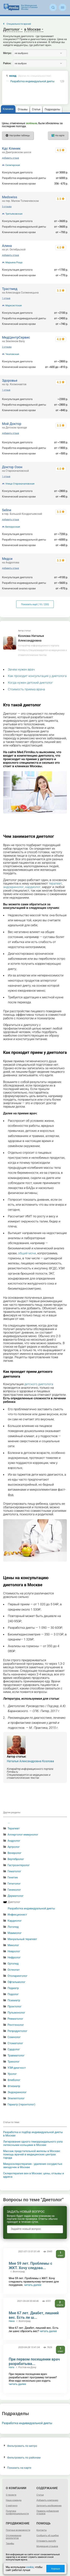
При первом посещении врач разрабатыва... (34, 2361)
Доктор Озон (12, 467)
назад (30, 75)
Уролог (12, 2074)
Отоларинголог (17, 1976)
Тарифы (10, 2543)
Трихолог (13, 2061)
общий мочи (27, 1253)
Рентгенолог (15, 2025)
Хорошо (55, 2568)
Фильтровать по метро (20, 2446)
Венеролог (14, 1853)
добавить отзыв (10, 158)
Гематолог (14, 1871)
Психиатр (13, 2000)
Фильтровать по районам (22, 2457)
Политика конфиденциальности (17, 2512)
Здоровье (9, 380)
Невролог (13, 1951)
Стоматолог (15, 2043)
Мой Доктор (11, 424)
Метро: (7, 53)
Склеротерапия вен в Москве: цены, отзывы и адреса (33, 2175)
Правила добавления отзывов (47, 2512)
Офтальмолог (16, 1982)
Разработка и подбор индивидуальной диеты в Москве (33, 2133)
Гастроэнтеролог (18, 1865)
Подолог (13, 1994)
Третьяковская (13, 213)
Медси (7, 559)
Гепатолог (14, 1883)
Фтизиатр (13, 2086)
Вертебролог (15, 1859)
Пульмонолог (16, 2012)
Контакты (41, 2530)
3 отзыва (7, 206)
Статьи (40, 2495)
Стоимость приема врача (26, 689)
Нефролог (14, 1957)
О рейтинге (11, 2505)
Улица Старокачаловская (20, 483)
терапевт (55, 883)
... (9, 1822)
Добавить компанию (47, 2500)
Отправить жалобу (46, 2541)
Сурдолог (13, 2049)
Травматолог (15, 2055)
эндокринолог (13, 887)
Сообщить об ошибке (47, 2535)
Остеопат (13, 1969)
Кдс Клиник (11, 148)
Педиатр (13, 1988)
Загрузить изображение (49, 2505)
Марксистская (13, 305)
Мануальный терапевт (22, 1939)
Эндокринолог (17, 2092)
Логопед (13, 1927)
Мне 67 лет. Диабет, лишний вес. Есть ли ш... (34, 2315)
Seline (6, 510)
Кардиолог (14, 1920)
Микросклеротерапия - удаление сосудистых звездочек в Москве (32, 2165)
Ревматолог (15, 2018)
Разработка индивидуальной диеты (32, 81)
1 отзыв (6, 298)
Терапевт (13, 1828)
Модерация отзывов (47, 2546)
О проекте (11, 2495)
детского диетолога (38, 1384)
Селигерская (12, 165)
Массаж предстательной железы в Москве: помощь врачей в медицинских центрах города (31, 2154)
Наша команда (13, 2500)
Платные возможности (18, 2530)
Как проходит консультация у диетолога (37, 676)
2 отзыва (7, 347)
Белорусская (12, 526)
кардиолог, (33, 887)
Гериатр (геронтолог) (21, 2104)
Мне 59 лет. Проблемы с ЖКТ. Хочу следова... (30, 2265)
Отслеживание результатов (13, 2536)
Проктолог (14, 2006)
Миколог (13, 1945)
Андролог (13, 1840)
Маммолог (14, 1933)
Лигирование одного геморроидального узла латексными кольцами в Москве (33, 2143)
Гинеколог (14, 1889)
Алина (7, 246)
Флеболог (13, 2080)
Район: (7, 63)
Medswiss (9, 197)
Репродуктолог (17, 2031)
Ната (11, 2367)
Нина (12, 2321)
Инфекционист (17, 1914)
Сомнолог (14, 2037)
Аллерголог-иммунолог (22, 1834)
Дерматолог (15, 1896)
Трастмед (10, 289)
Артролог (13, 1847)
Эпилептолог (16, 2098)
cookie (30, 2567)
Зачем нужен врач (21, 669)
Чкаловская (12, 354)
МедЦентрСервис (16, 337)
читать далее (32, 2285)
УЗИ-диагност (16, 2067)
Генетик (12, 1877)
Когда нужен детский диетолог (30, 682)
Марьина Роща (13, 262)
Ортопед (12, 1963)
